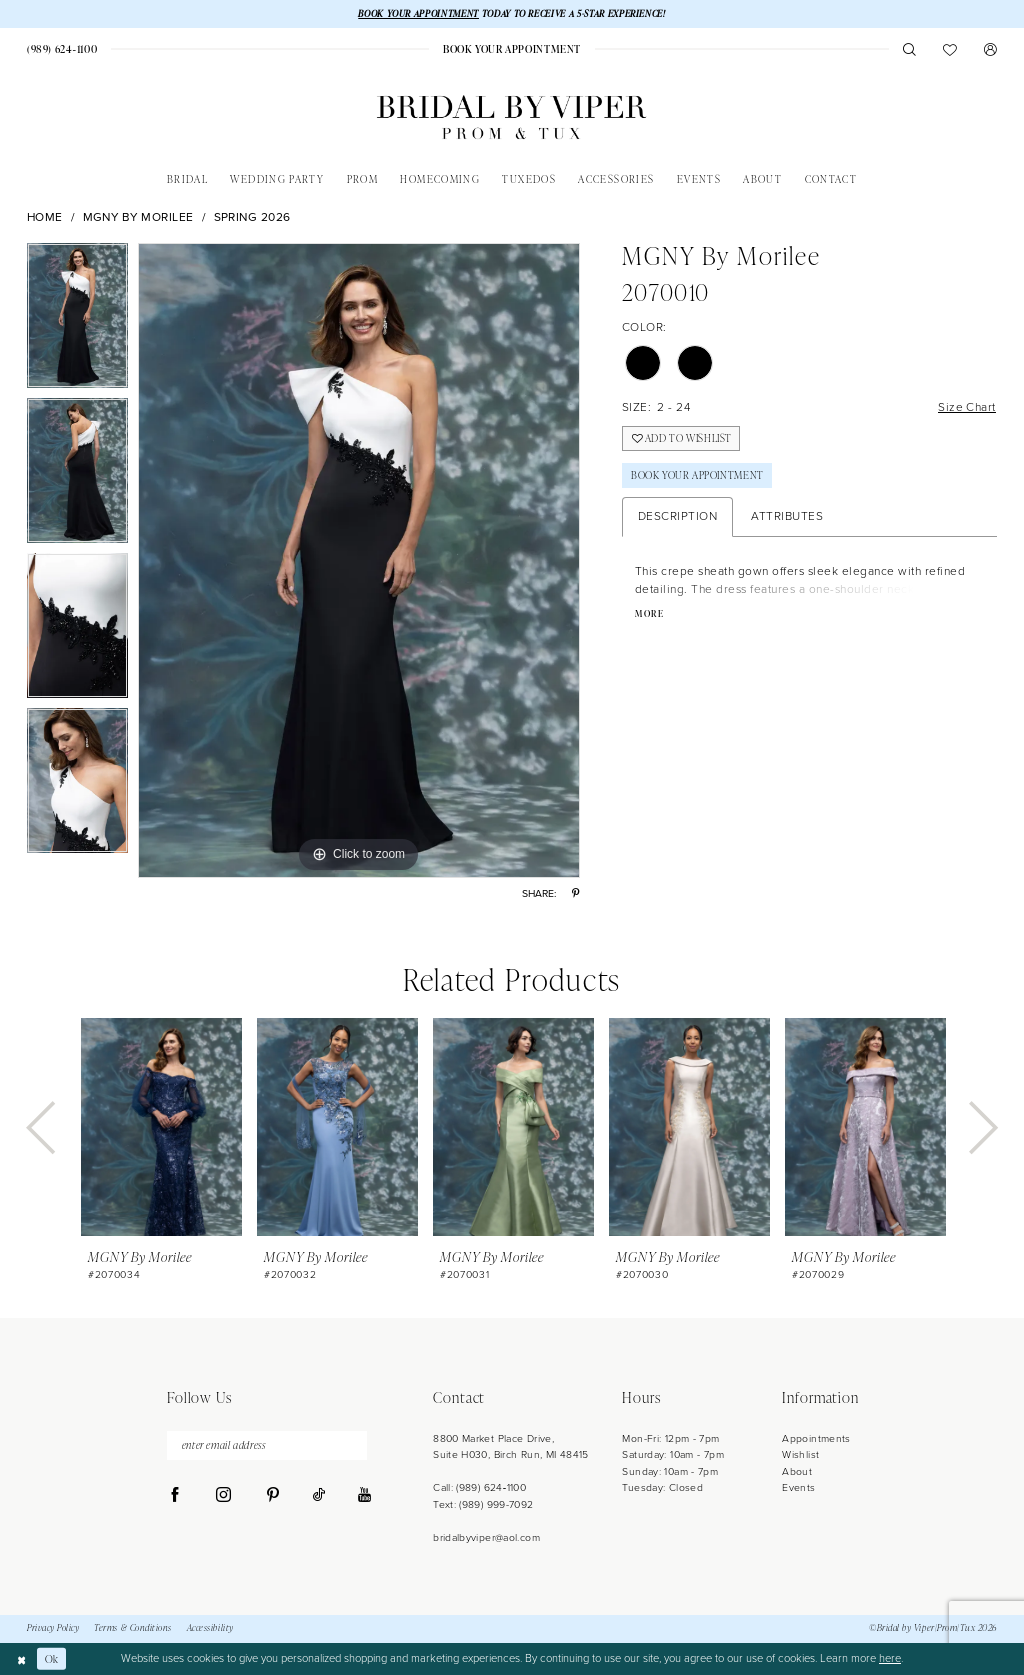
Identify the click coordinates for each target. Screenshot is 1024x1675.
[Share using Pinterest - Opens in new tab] (575, 893)
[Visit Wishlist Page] (950, 49)
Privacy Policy (53, 1629)
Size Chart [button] (967, 407)
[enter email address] (267, 1445)
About (797, 1471)
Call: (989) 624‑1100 (479, 1487)
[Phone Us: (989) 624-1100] (62, 50)
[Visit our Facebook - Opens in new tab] (175, 1496)
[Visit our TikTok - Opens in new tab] (319, 1496)
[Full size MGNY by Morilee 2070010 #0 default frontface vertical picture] (359, 561)
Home (45, 217)
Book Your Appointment (698, 476)
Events (798, 1487)
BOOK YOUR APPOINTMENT (418, 13)
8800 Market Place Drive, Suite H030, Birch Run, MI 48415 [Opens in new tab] (511, 1446)
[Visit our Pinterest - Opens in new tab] (272, 1496)
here (890, 1659)
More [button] (649, 615)
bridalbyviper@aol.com (486, 1537)
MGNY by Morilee (139, 217)
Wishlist (800, 1455)
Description (678, 517)
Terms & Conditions (133, 1629)
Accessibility (210, 1629)
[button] (990, 49)
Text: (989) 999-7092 (483, 1504)
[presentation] (161, 1128)
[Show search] (909, 49)
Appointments (816, 1438)
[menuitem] (62, 50)
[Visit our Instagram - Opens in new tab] (223, 1496)
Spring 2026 (253, 217)
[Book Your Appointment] (512, 50)
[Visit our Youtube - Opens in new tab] (364, 1496)
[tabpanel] (77, 320)
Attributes (787, 517)
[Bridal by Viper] (511, 117)
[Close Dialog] (21, 1659)
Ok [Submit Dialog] (52, 1658)
